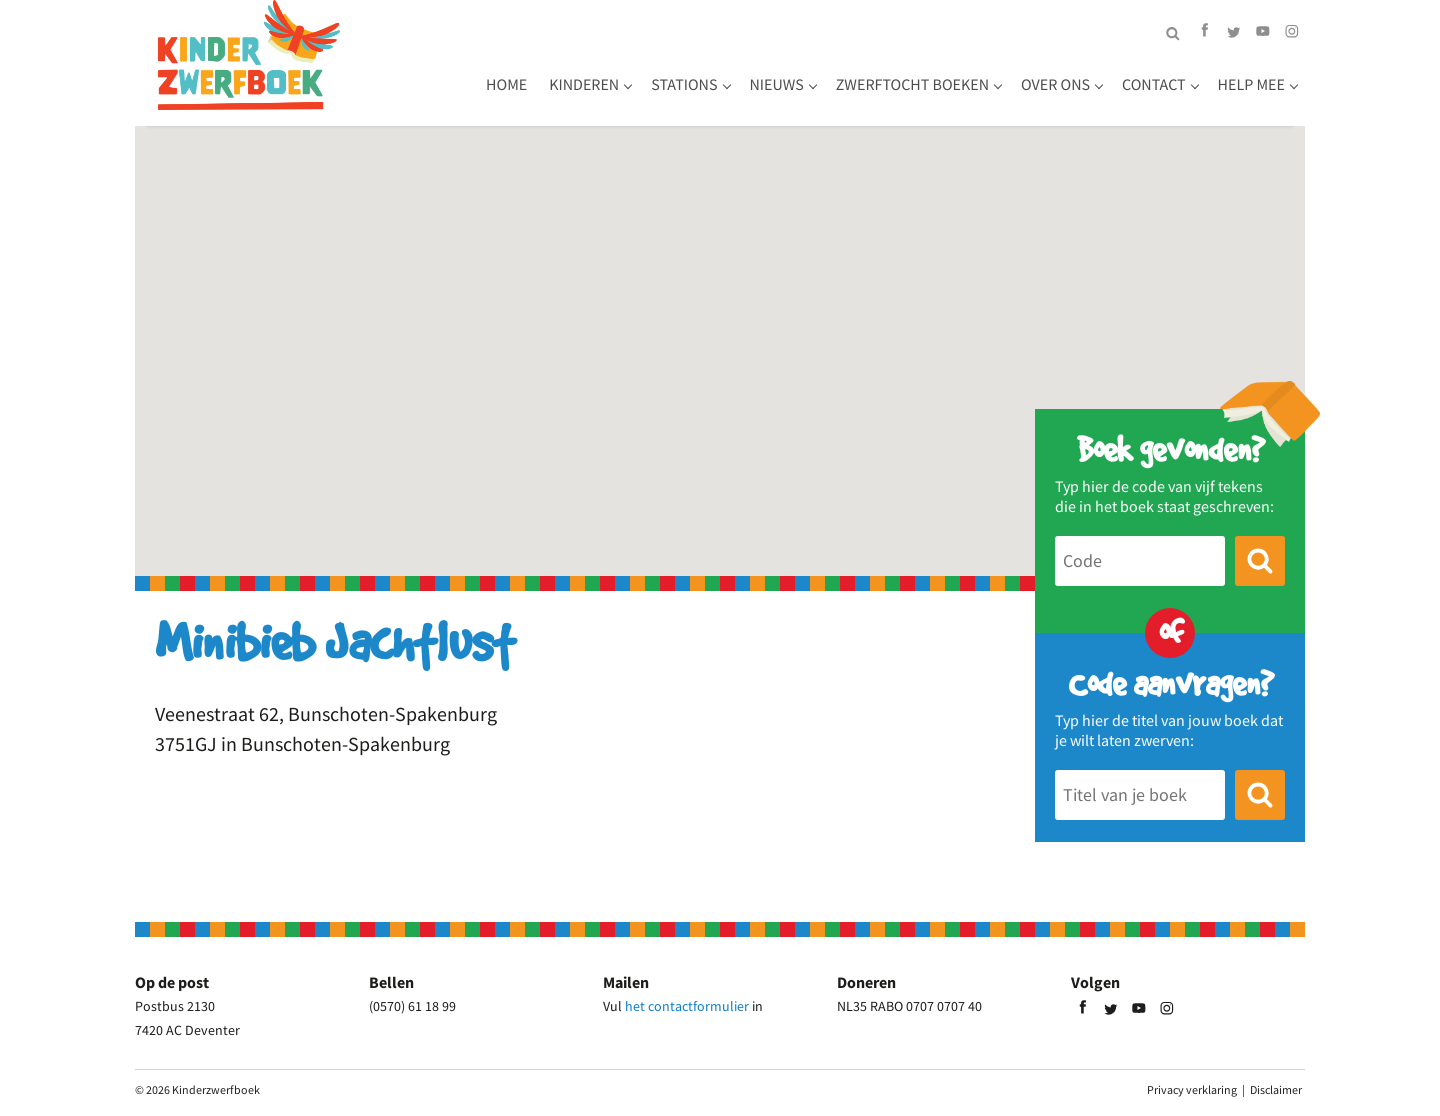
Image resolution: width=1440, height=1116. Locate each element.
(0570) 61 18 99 (412, 1006)
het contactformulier (687, 1006)
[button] (719, 333)
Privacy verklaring (1192, 1089)
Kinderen (584, 85)
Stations (684, 85)
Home (506, 85)
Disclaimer (1276, 1089)
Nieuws (777, 85)
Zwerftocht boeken (912, 85)
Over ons (1055, 85)
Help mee (1251, 85)
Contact (1154, 85)
